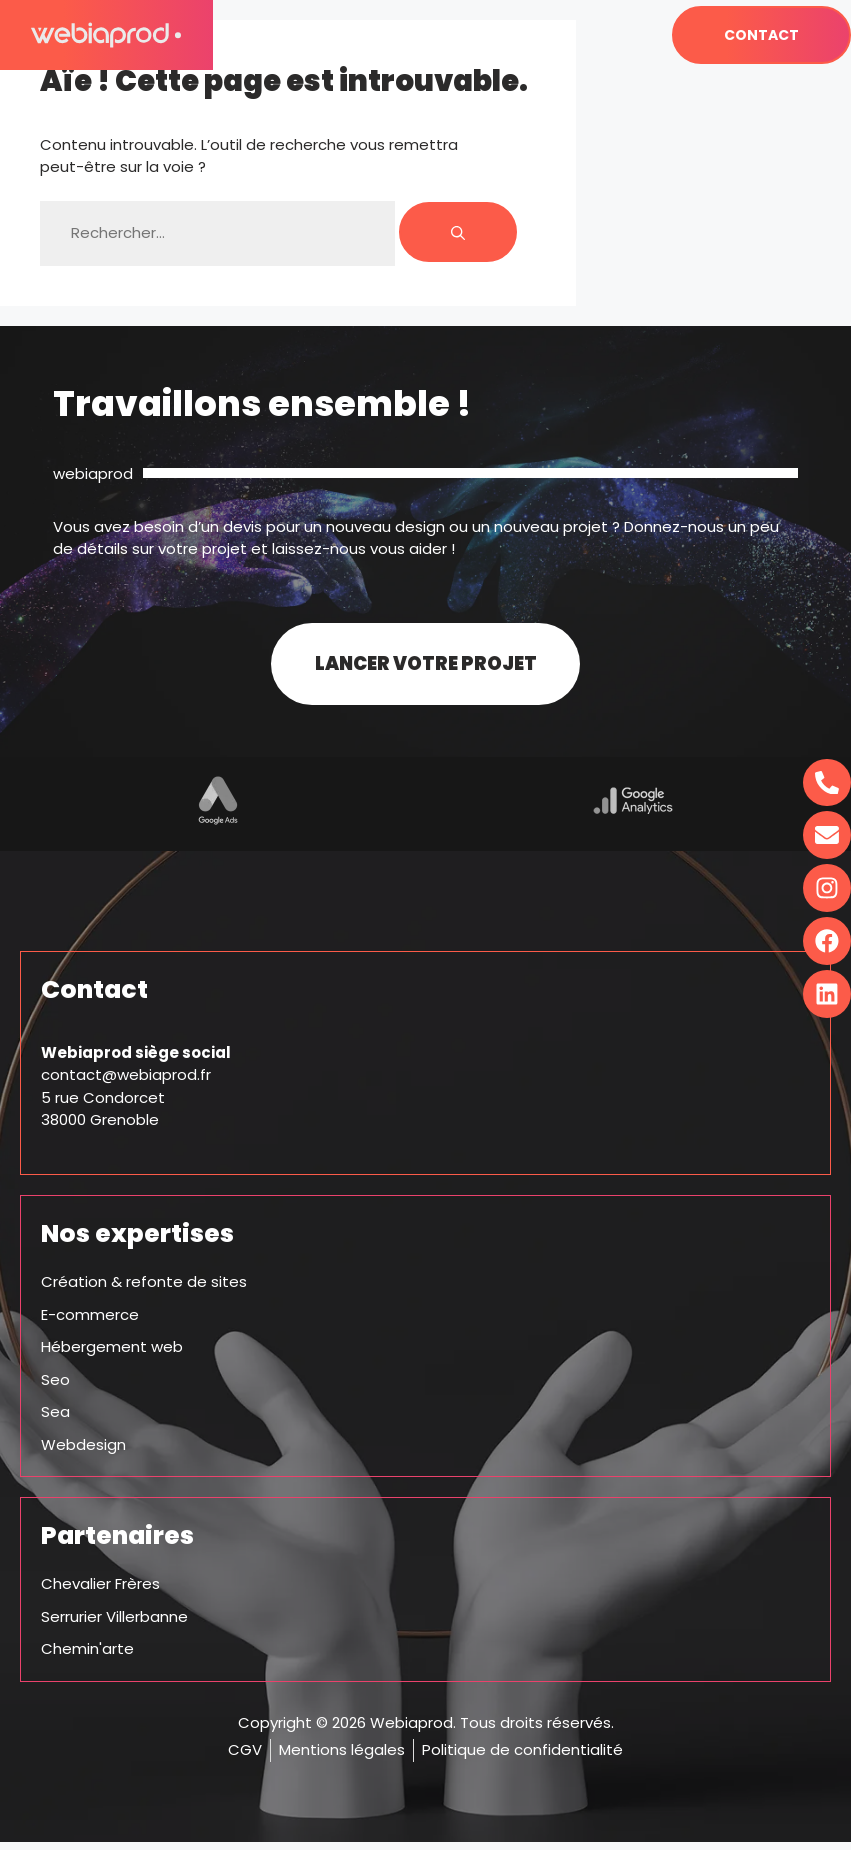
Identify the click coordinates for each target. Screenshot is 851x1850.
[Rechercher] (458, 232)
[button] (599, 35)
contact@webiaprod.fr (126, 1083)
